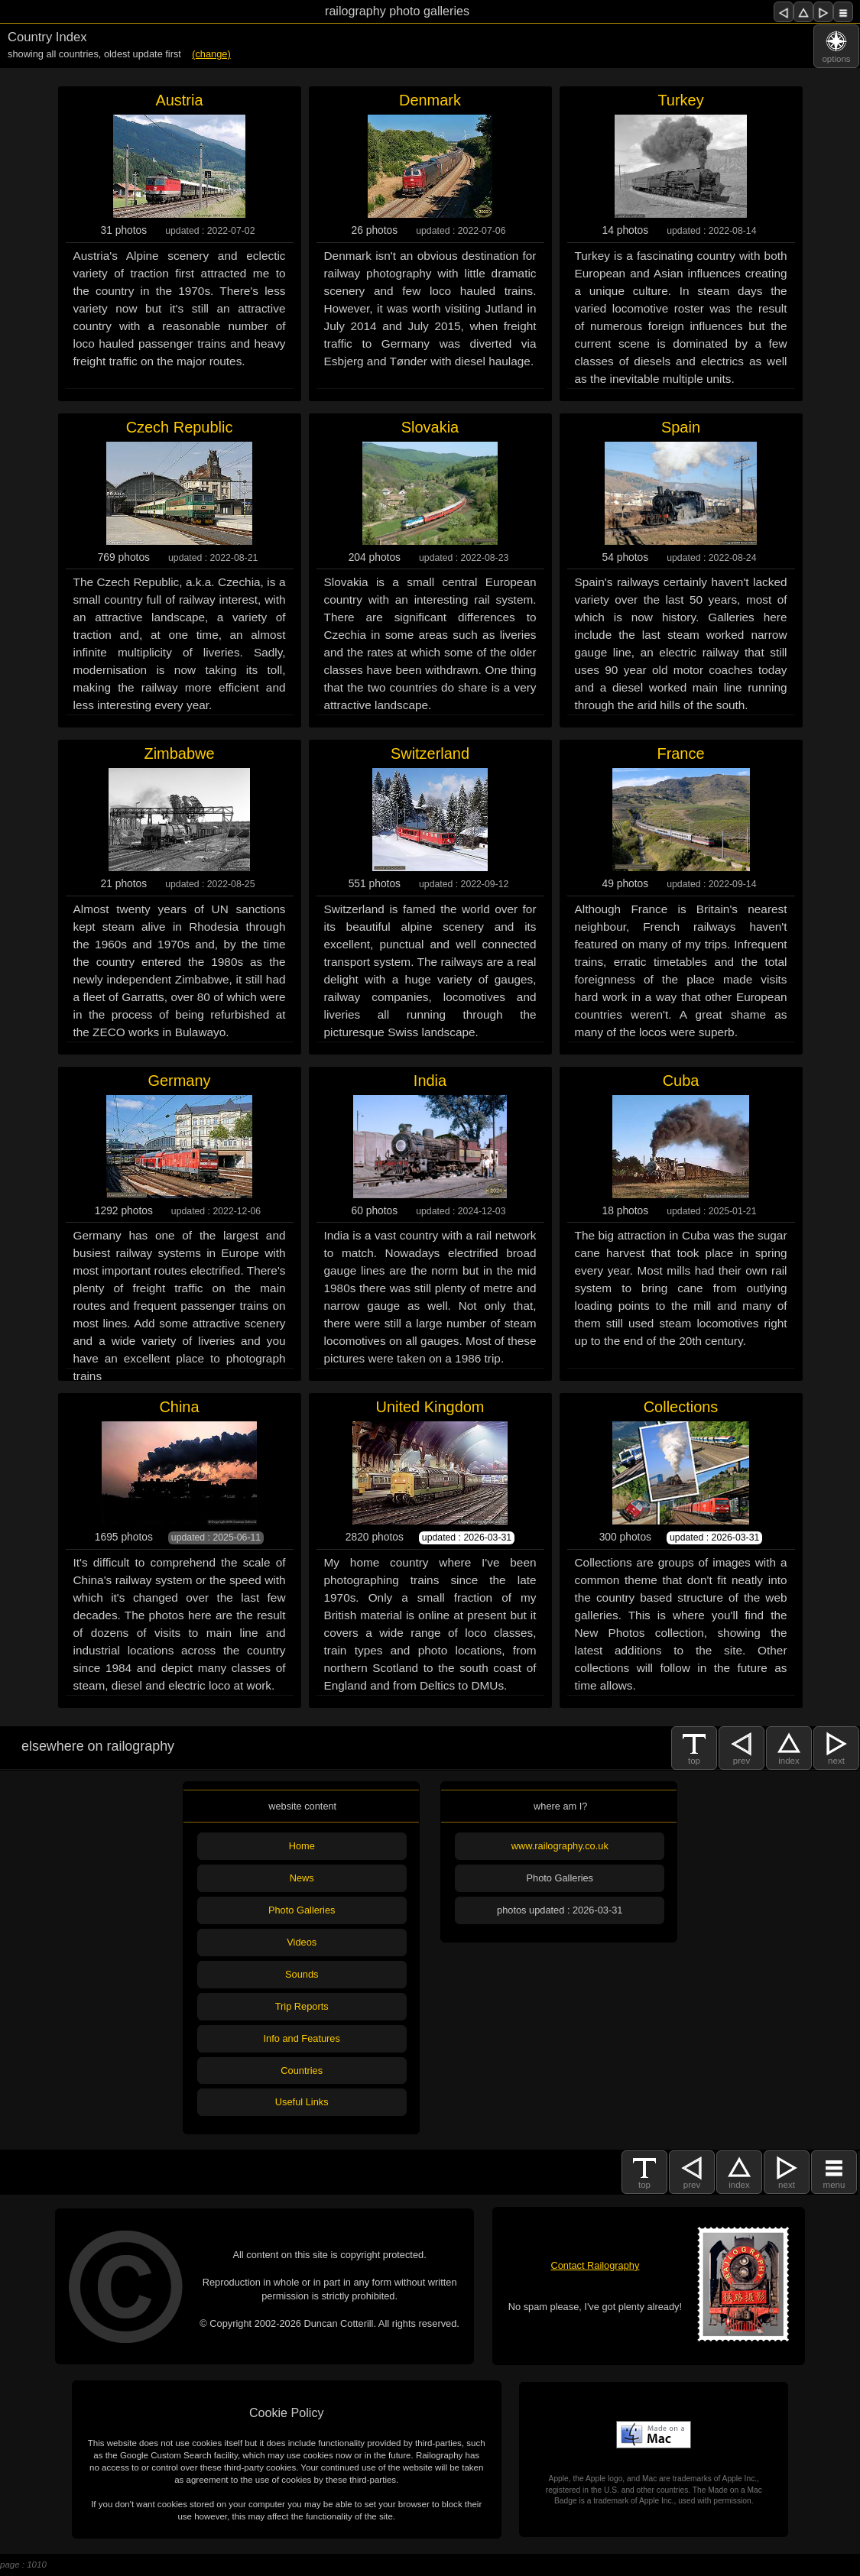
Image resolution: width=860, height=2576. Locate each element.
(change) (211, 54)
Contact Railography (594, 2265)
